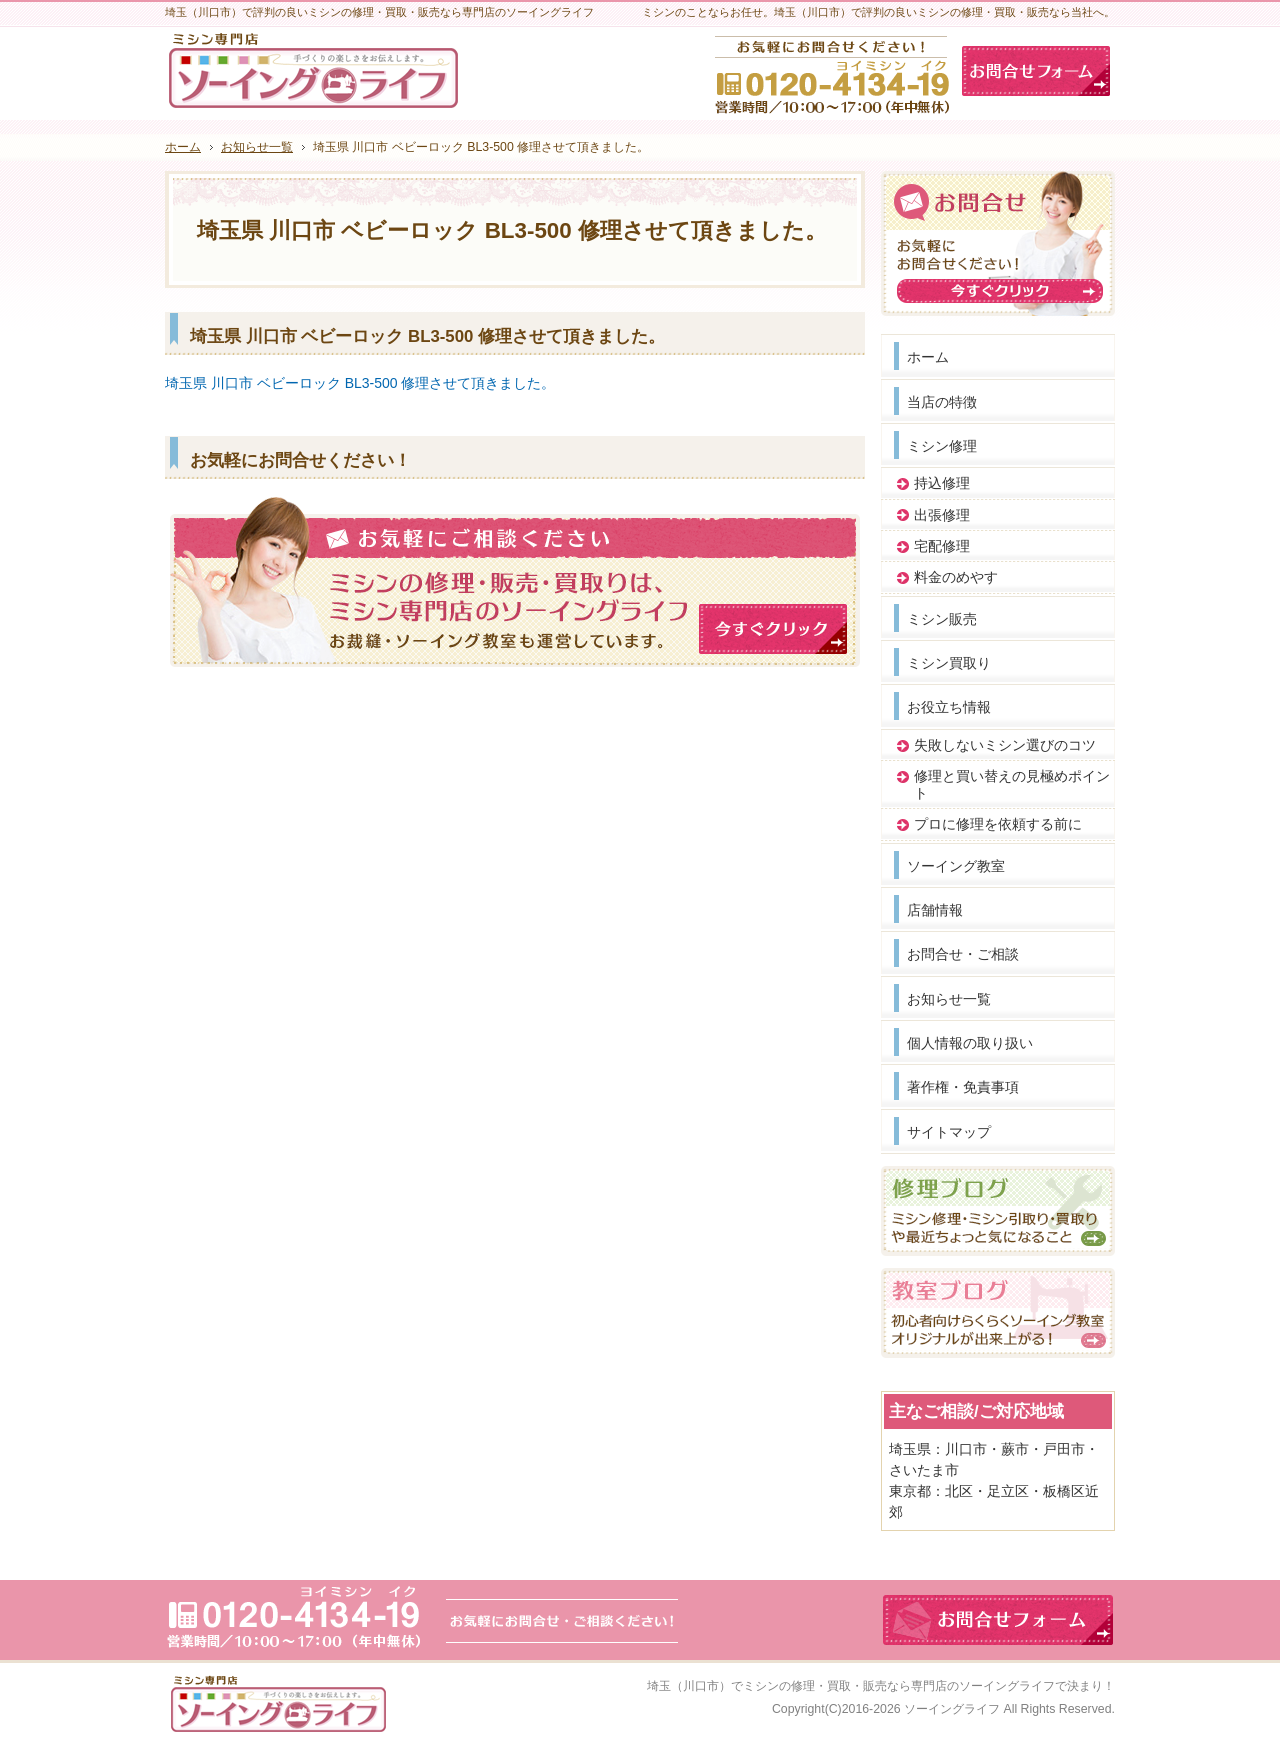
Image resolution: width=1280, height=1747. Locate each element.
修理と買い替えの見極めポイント (1012, 784)
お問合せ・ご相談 (963, 954)
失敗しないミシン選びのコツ (1005, 745)
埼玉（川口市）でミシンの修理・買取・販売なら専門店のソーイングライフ (851, 1686)
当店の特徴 (942, 402)
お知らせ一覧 (949, 999)
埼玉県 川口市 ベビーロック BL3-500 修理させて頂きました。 (360, 383)
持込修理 (942, 483)
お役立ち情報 (949, 707)
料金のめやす (956, 577)
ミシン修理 (942, 446)
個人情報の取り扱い (970, 1043)
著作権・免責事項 (963, 1087)
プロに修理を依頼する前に (998, 824)
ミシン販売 (942, 619)
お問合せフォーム (1036, 71)
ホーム (928, 357)
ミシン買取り (949, 663)
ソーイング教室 (956, 866)
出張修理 (942, 515)
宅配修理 (942, 546)
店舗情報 (935, 910)
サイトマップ (949, 1132)
